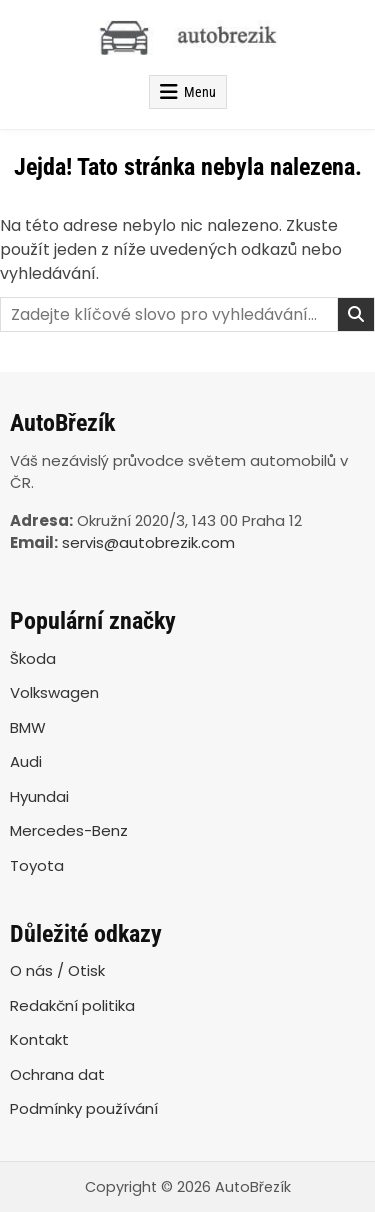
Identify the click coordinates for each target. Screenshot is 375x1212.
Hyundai (39, 796)
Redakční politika (72, 1005)
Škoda (33, 658)
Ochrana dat (57, 1074)
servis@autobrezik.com (148, 542)
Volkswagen (54, 692)
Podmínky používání (84, 1108)
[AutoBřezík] (187, 37)
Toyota (37, 865)
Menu (200, 92)
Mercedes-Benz (69, 830)
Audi (26, 761)
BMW (28, 727)
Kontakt (39, 1039)
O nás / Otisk (57, 970)
